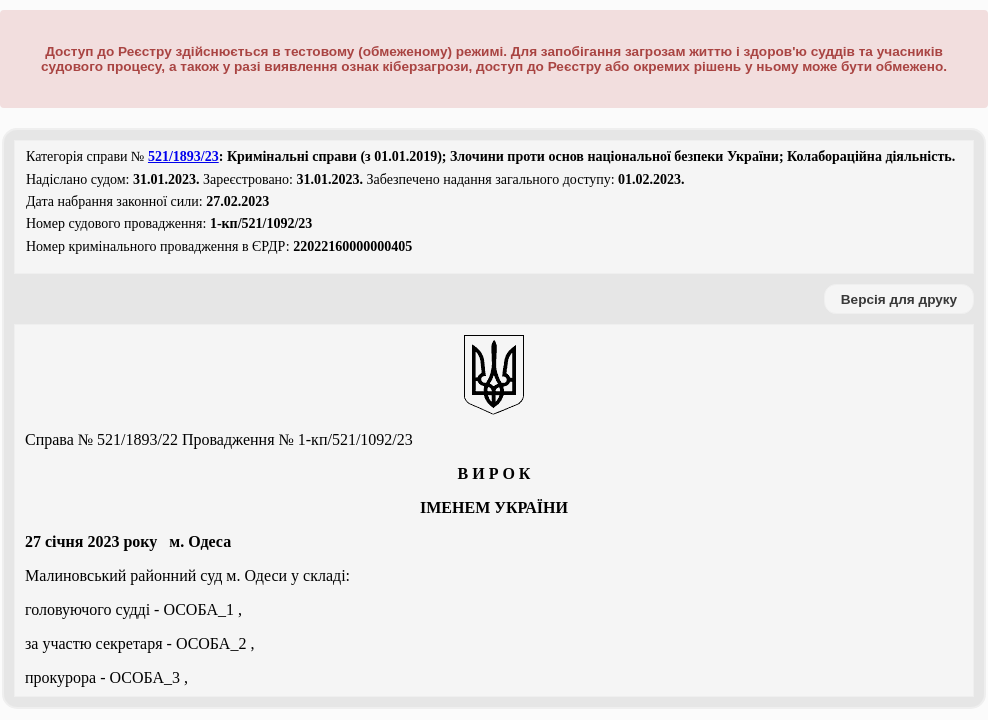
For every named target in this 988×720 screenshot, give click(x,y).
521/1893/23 (183, 156)
